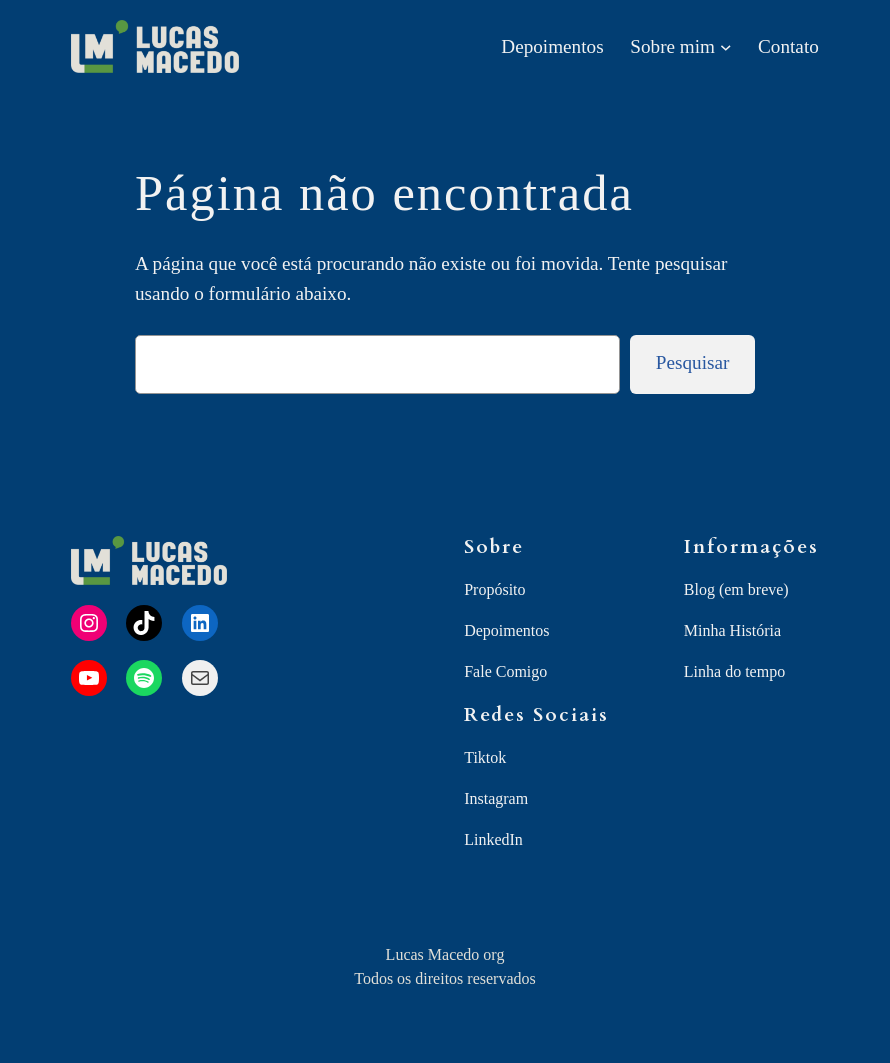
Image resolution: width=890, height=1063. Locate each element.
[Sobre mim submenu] (726, 47)
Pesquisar (693, 362)
